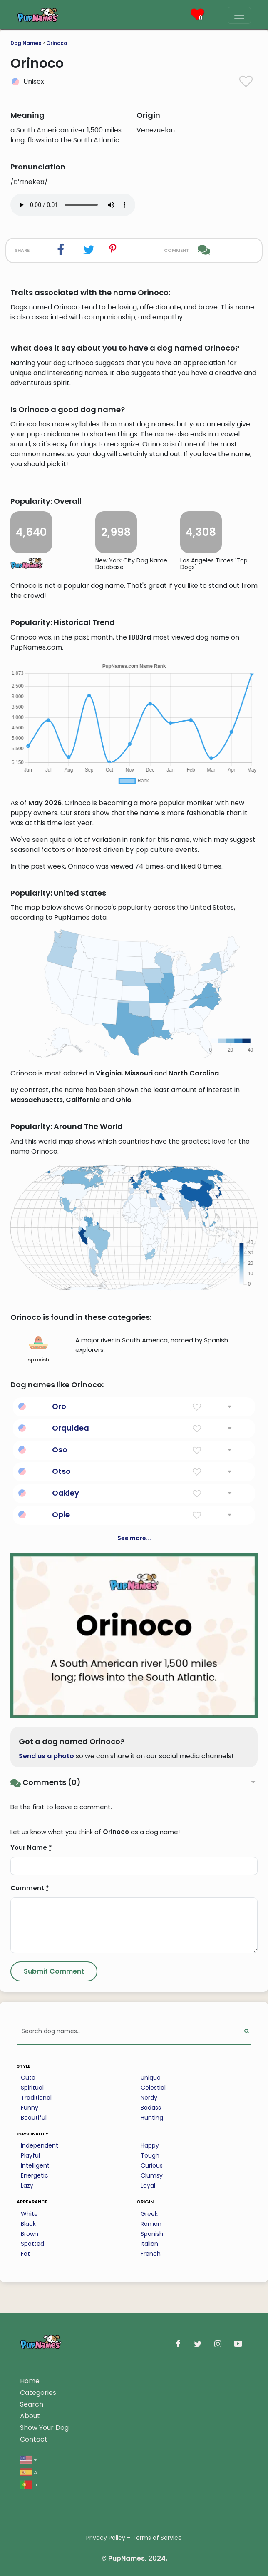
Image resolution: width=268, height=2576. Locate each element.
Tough (150, 2155)
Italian (149, 2244)
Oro (59, 1406)
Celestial (153, 2087)
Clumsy (152, 2175)
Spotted (32, 2244)
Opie (61, 1514)
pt (28, 2484)
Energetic (34, 2175)
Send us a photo (46, 1756)
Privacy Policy (105, 2538)
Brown (29, 2234)
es (28, 2471)
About (30, 2416)
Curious (152, 2165)
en (29, 2459)
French (151, 2254)
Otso (61, 1471)
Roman (151, 2224)
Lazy (27, 2185)
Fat (25, 2254)
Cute (28, 2077)
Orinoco (56, 43)
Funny (29, 2107)
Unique (151, 2077)
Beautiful (34, 2117)
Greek (149, 2214)
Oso (59, 1449)
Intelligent (35, 2165)
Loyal (148, 2185)
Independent (39, 2145)
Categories (38, 2392)
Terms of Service (157, 2538)
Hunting (152, 2117)
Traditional (36, 2097)
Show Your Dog (44, 2427)
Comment (29, 1888)
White (29, 2214)
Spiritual (32, 2087)
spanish (38, 1348)
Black (28, 2224)
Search (31, 2404)
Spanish (152, 2234)
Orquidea (70, 1428)
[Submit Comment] (53, 1971)
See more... (134, 1538)
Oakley (65, 1493)
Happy (150, 2145)
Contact (33, 2439)
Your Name (31, 1847)
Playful (30, 2155)
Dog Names (25, 43)
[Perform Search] (246, 2031)
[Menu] (239, 15)
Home (30, 2381)
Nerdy (149, 2097)
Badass (151, 2107)
